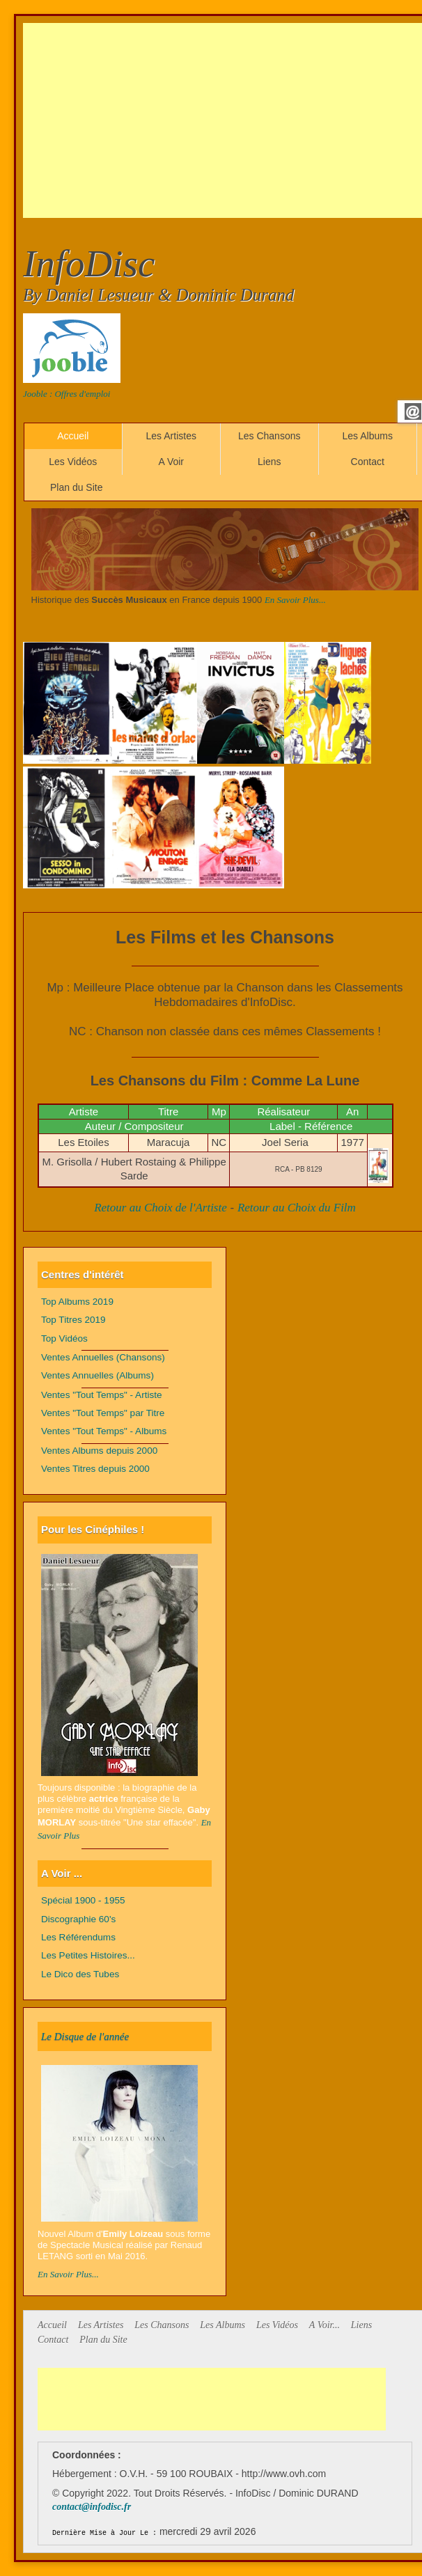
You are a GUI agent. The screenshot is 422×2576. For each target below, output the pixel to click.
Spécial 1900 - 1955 (83, 1900)
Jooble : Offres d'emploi (66, 393)
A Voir (171, 461)
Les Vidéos (73, 461)
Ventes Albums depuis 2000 (99, 1450)
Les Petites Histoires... (88, 1955)
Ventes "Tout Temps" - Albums (103, 1431)
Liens (269, 461)
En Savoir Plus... (295, 600)
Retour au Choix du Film (296, 1207)
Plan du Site (76, 487)
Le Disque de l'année (85, 2036)
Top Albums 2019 (77, 1301)
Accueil (72, 435)
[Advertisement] (222, 120)
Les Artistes (171, 435)
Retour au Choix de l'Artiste (160, 1207)
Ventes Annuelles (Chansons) (103, 1357)
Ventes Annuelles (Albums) (97, 1375)
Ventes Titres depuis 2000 (95, 1468)
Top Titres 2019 (73, 1319)
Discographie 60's (78, 1919)
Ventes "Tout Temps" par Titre (102, 1413)
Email (413, 411)
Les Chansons (269, 435)
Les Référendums (78, 1937)
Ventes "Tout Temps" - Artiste (101, 1395)
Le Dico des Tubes (80, 1974)
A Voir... (324, 2325)
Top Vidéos (64, 1338)
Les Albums (368, 435)
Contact (367, 461)
